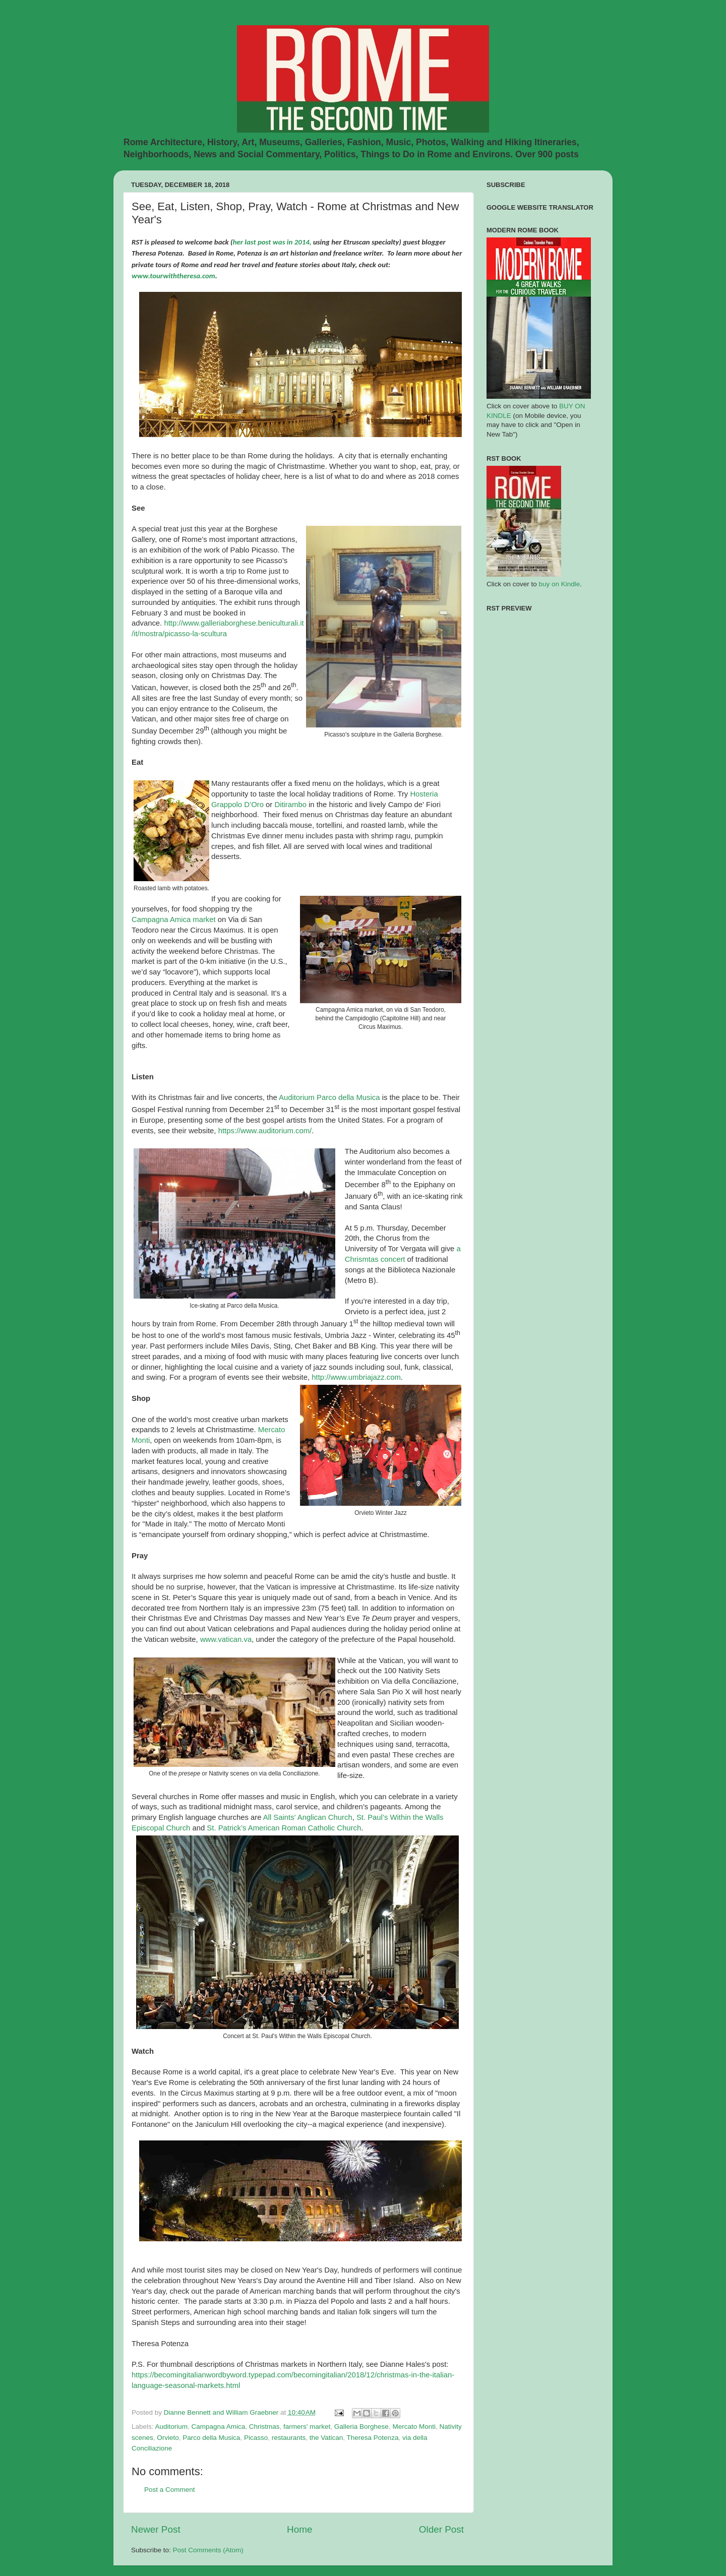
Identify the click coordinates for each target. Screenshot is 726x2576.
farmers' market (306, 2426)
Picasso (256, 2437)
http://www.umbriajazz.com (356, 1377)
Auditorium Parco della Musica (330, 1097)
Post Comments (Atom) (208, 2550)
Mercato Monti (414, 2426)
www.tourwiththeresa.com (173, 275)
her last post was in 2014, (272, 242)
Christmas (264, 2426)
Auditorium (171, 2426)
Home (299, 2529)
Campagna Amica (219, 2426)
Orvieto (168, 2437)
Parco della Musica (211, 2437)
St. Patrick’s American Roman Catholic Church (284, 1828)
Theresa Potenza (373, 2437)
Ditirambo (290, 805)
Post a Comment (169, 2489)
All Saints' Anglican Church (307, 1817)
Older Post (441, 2529)
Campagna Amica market (175, 919)
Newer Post (155, 2529)
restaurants (289, 2437)
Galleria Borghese (361, 2426)
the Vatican (326, 2437)
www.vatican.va (226, 1639)
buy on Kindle (559, 584)
